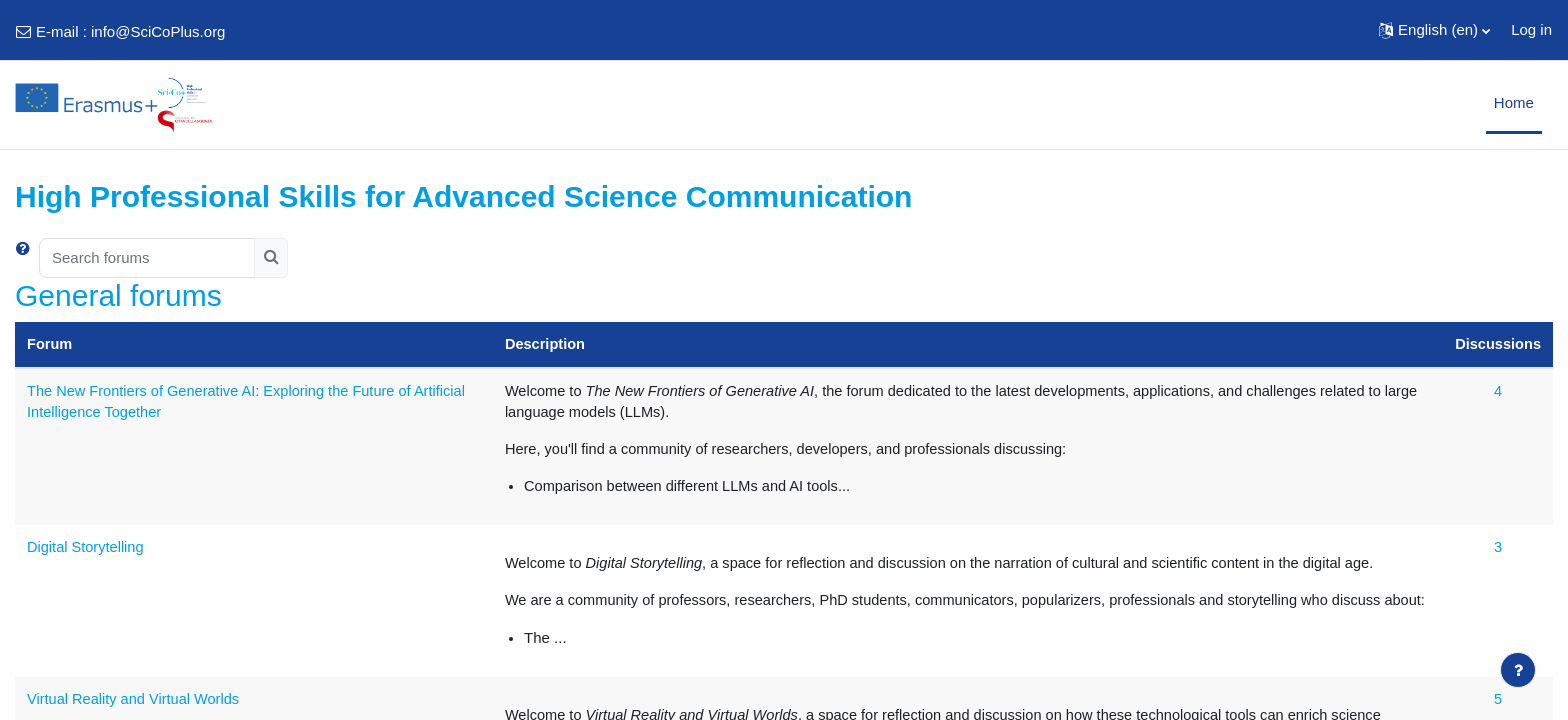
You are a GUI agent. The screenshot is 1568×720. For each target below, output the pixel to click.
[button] (1434, 30)
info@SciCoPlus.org (158, 31)
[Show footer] (1518, 670)
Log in (1531, 29)
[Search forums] (147, 258)
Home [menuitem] (1514, 102)
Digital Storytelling (87, 547)
